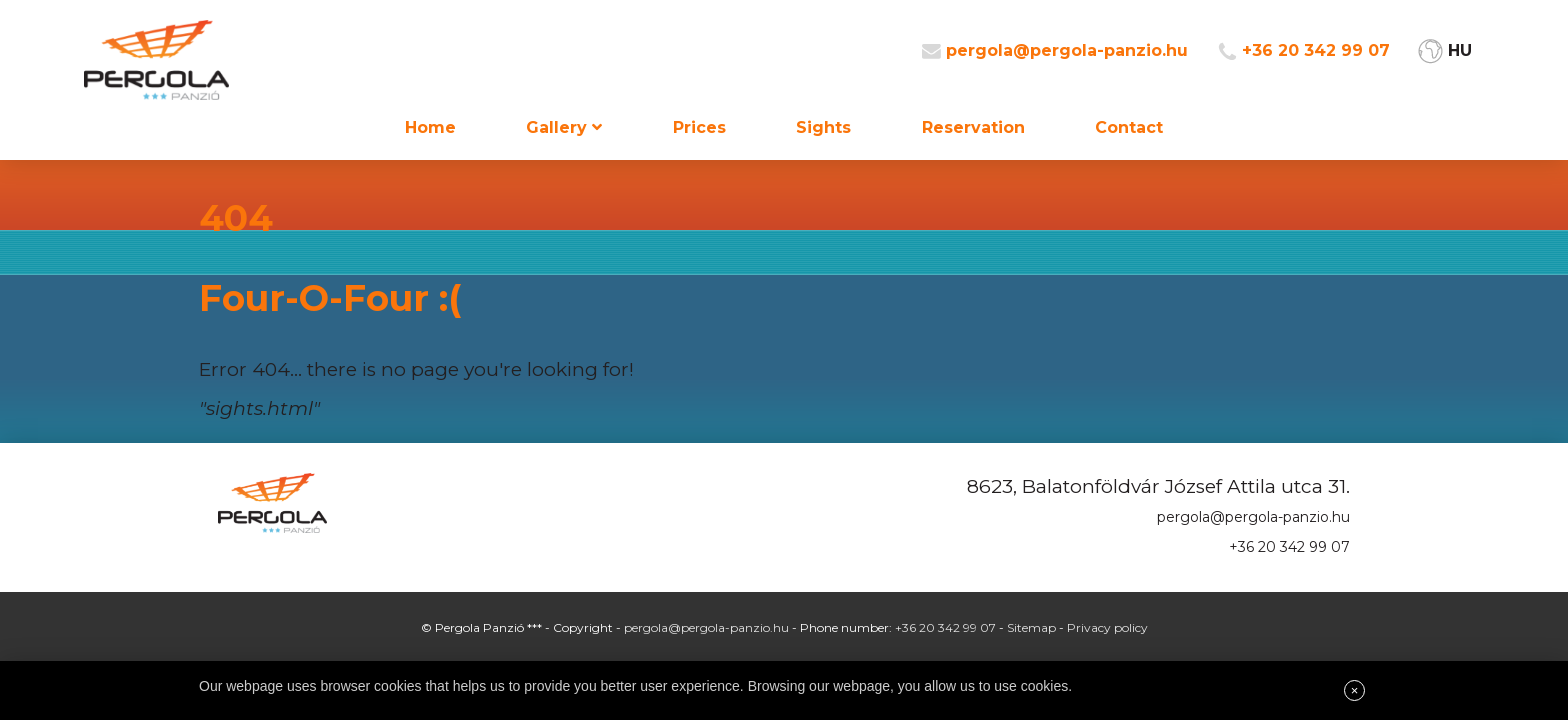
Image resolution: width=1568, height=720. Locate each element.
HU (1460, 50)
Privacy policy (1107, 627)
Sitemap (1031, 627)
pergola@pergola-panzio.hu (1067, 50)
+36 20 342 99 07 (1316, 50)
